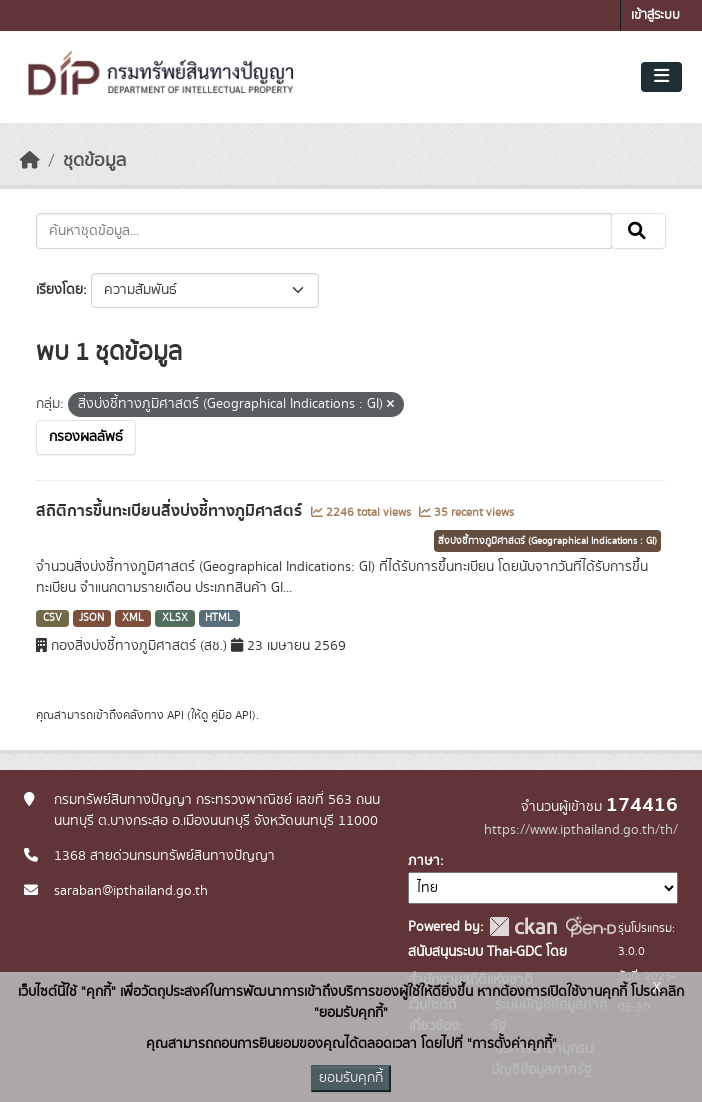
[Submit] (638, 231)
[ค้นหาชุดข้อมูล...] (324, 231)
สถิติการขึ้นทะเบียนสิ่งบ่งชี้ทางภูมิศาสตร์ (171, 511)
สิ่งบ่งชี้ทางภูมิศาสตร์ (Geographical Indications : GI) (547, 541)
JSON (91, 618)
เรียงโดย (59, 290)
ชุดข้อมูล (94, 161)
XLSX (175, 618)
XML (133, 618)
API (175, 715)
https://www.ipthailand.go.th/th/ (581, 830)
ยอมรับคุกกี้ (351, 1078)
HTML (219, 618)
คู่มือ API (231, 715)
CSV (52, 618)
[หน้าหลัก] (30, 161)
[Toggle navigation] (661, 77)
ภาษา (424, 861)
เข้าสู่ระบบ (655, 15)
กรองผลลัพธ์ (86, 437)
